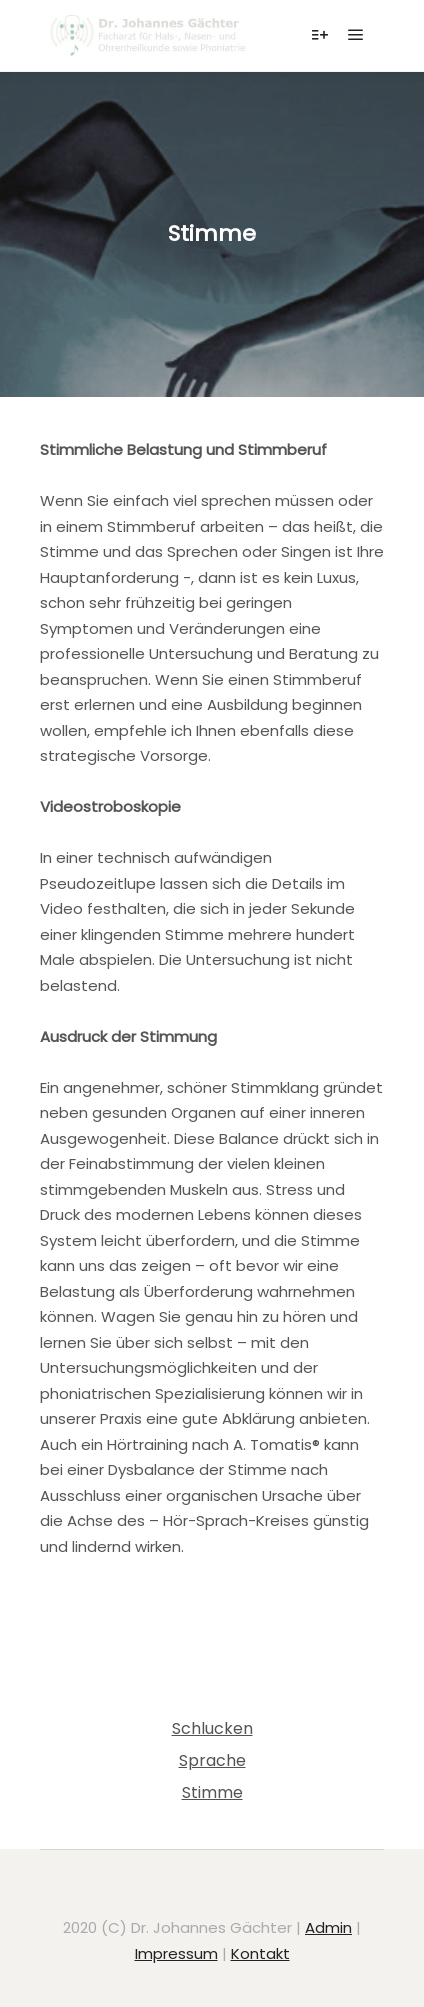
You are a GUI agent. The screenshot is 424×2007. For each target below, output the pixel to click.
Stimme (212, 1792)
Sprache (212, 1760)
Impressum (176, 1953)
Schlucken (212, 1728)
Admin (328, 1927)
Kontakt (260, 1953)
